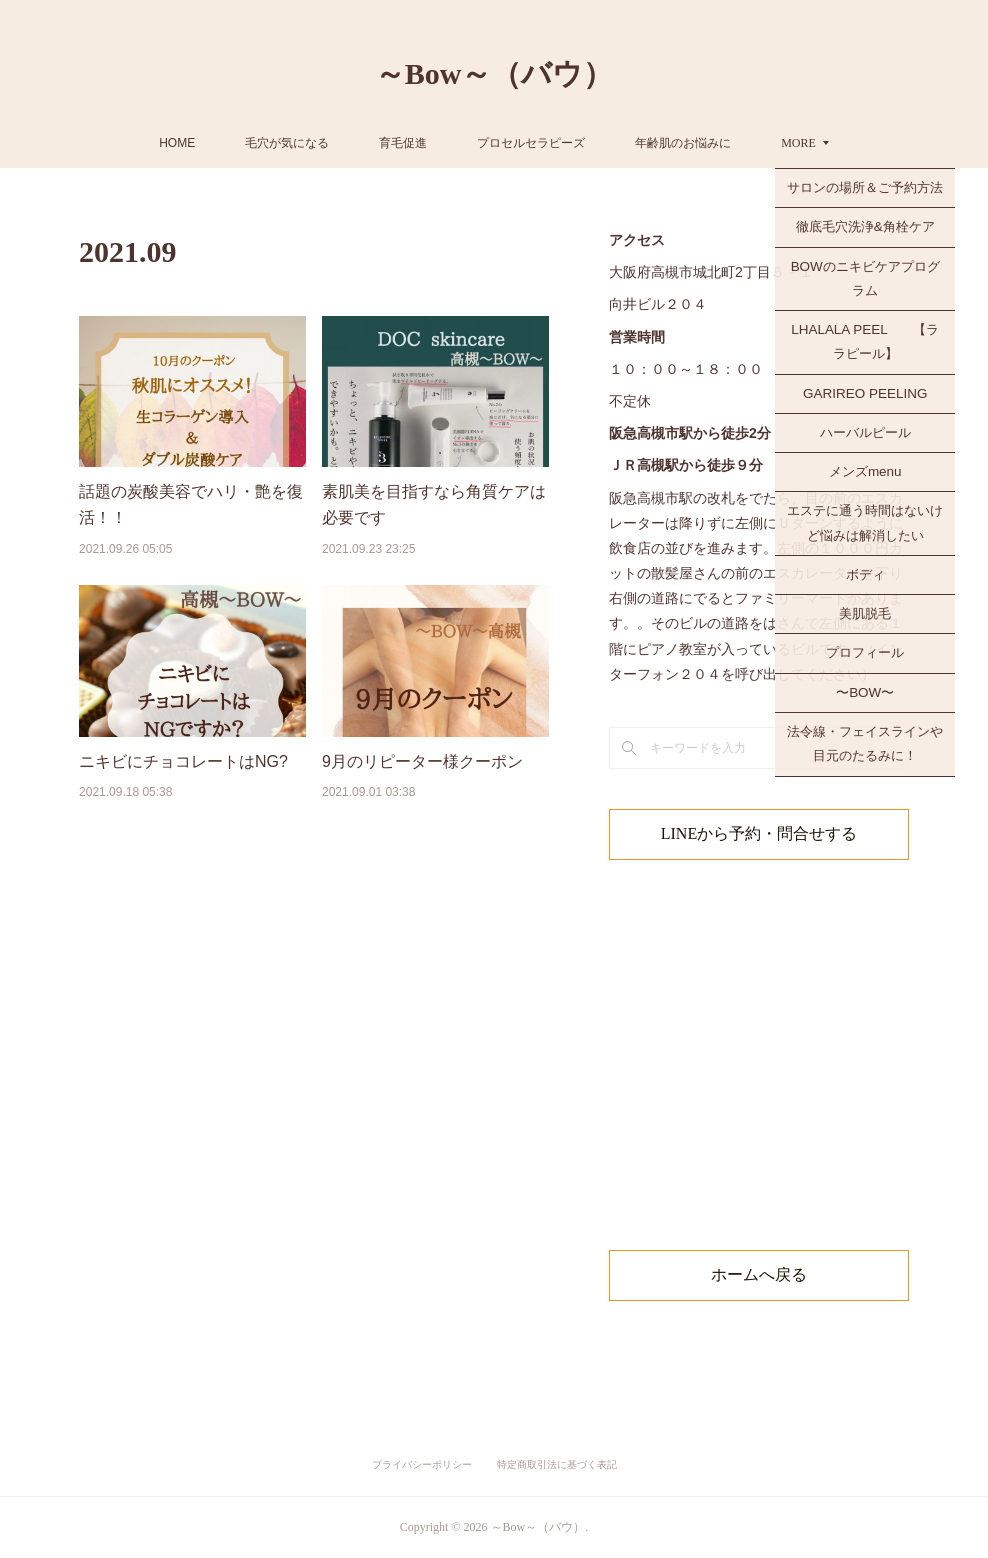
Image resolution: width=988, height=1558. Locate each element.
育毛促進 (476, 143)
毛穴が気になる (360, 143)
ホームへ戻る (759, 1274)
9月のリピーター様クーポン (422, 761)
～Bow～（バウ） (494, 73)
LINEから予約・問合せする (759, 833)
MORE (725, 143)
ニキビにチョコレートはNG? (183, 761)
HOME (250, 143)
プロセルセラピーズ (604, 143)
